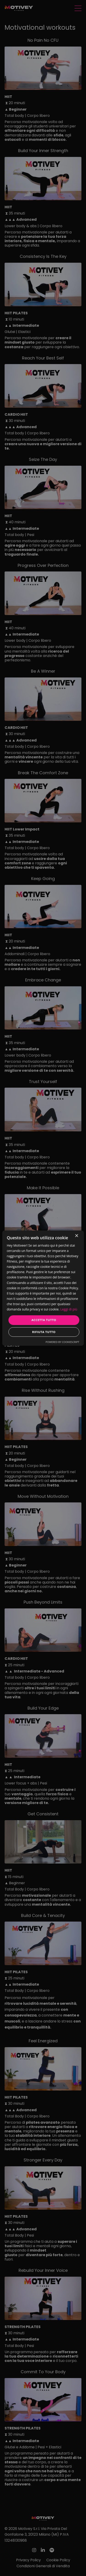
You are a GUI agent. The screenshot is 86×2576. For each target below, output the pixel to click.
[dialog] (43, 1288)
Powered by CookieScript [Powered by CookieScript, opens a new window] (62, 1342)
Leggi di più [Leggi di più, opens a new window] (68, 1309)
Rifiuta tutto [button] (43, 1332)
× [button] (76, 1235)
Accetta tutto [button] (43, 1320)
